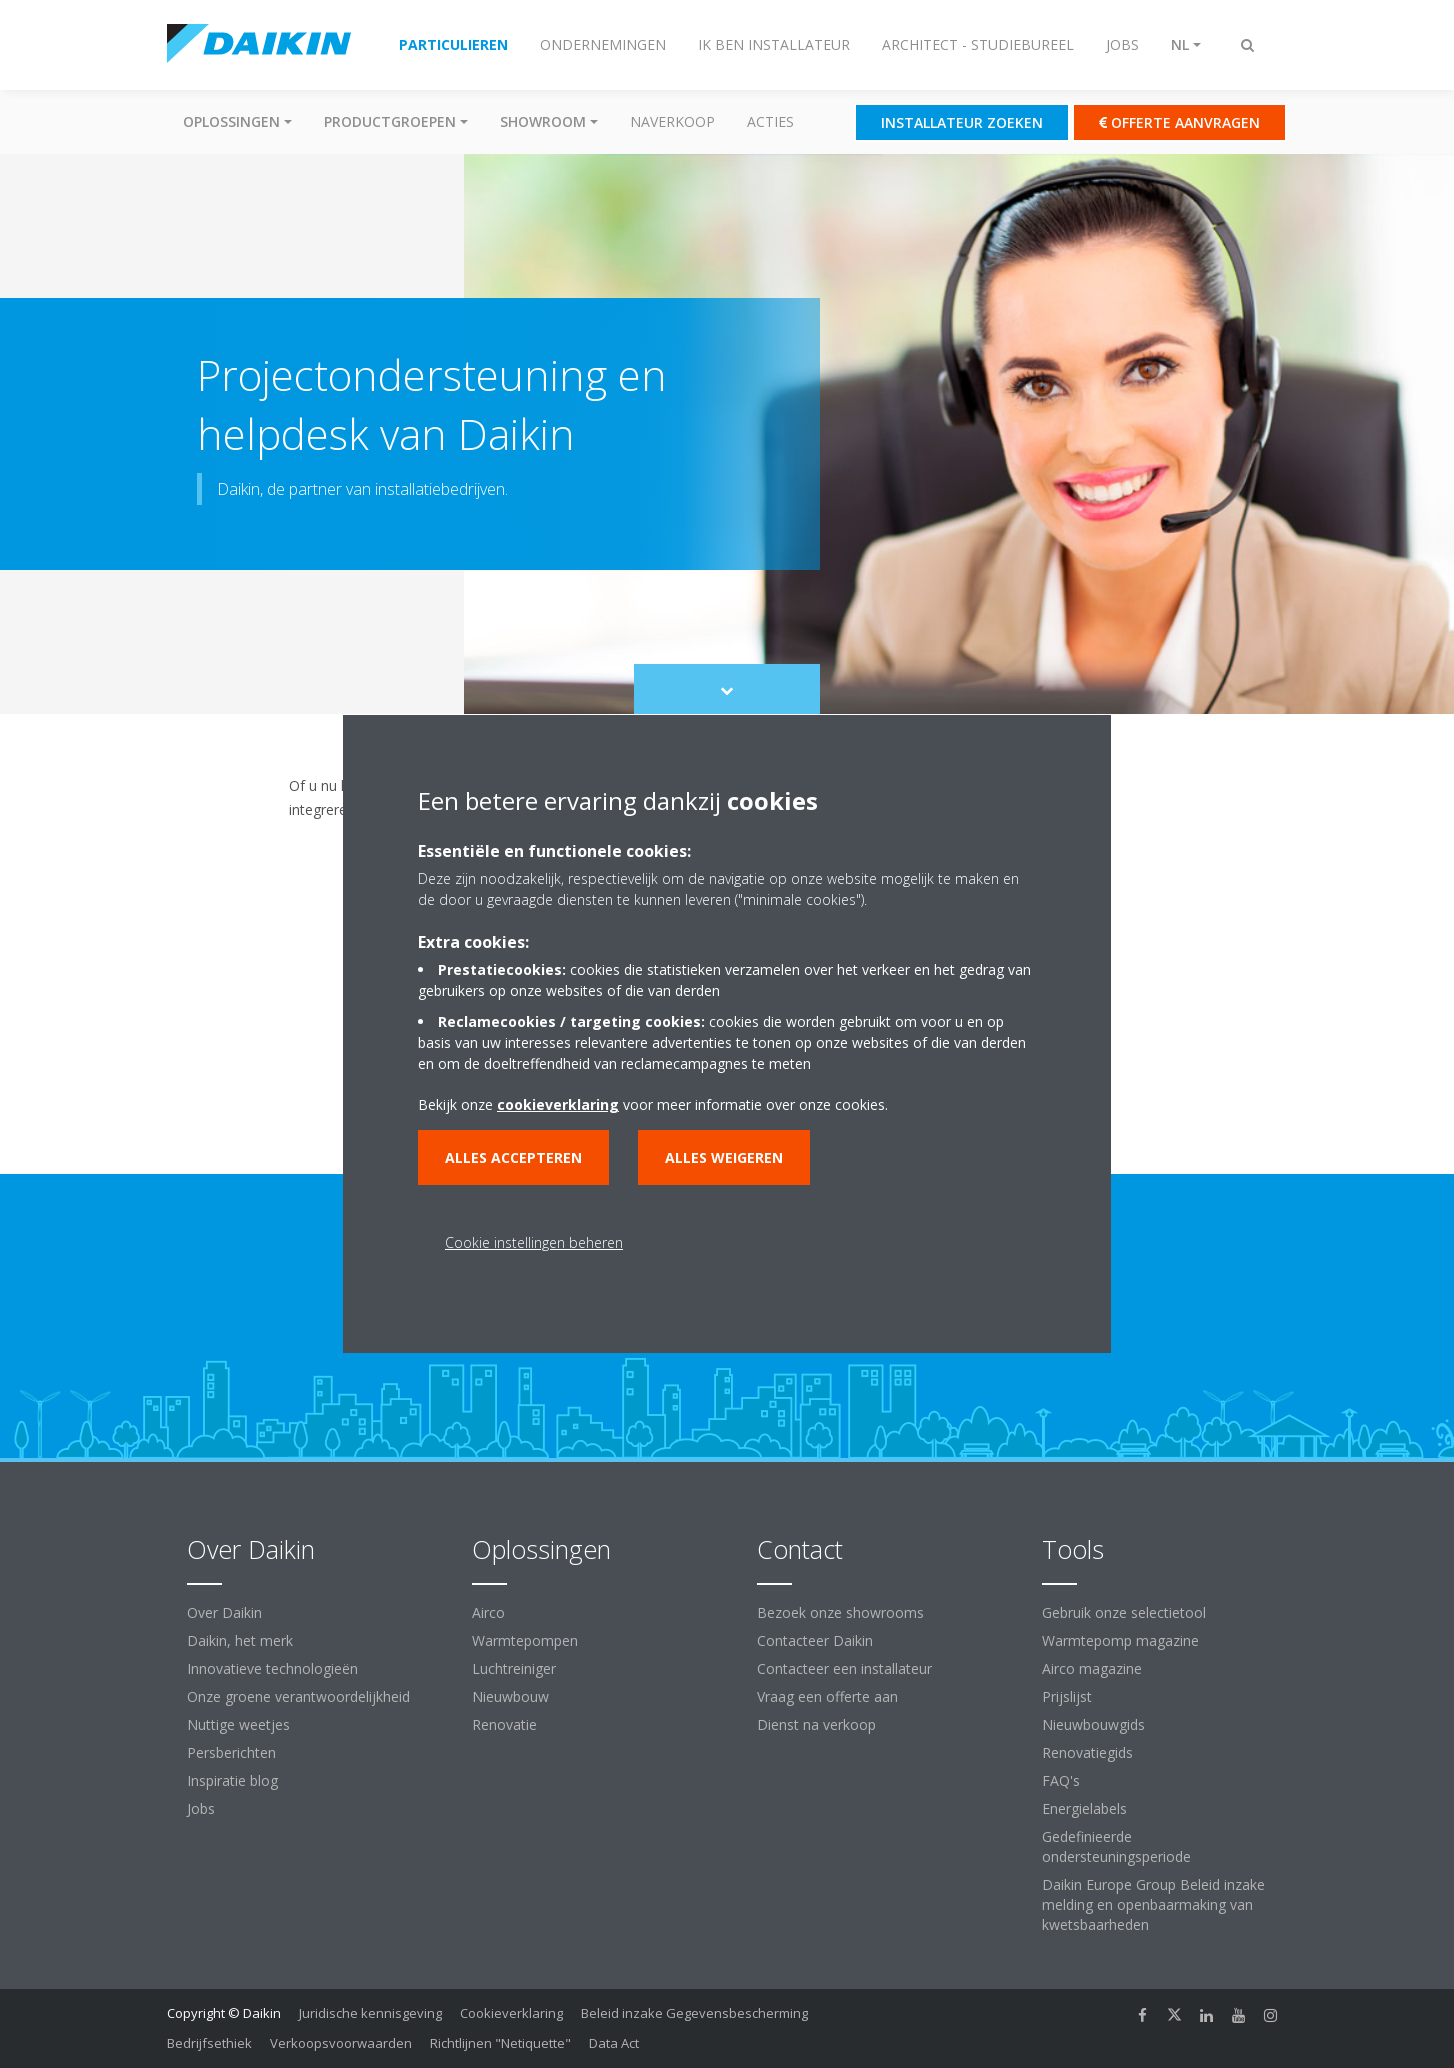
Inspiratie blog (232, 1780)
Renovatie (504, 1724)
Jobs (201, 1808)
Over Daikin (224, 1612)
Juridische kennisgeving (370, 2013)
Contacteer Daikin (815, 1640)
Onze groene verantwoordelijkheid (298, 1696)
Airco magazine (1092, 1668)
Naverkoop (672, 121)
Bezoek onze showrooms (840, 1612)
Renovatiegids (1087, 1752)
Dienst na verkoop (816, 1724)
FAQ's (1061, 1780)
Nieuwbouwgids (1093, 1724)
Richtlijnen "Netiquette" (500, 2043)
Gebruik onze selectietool (1124, 1612)
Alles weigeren (724, 1157)
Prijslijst (1067, 1696)
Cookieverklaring (511, 2013)
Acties (770, 121)
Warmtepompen (525, 1640)
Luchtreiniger (514, 1668)
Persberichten (231, 1752)
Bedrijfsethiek (209, 2043)
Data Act (614, 2043)
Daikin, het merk (240, 1640)
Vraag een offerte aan (827, 1696)
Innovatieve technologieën (272, 1668)
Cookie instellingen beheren (534, 1242)
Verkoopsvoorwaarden (341, 2043)
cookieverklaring (558, 1104)
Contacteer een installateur (844, 1668)
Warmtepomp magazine (1120, 1640)
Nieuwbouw (510, 1696)
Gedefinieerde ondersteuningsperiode (1116, 1846)
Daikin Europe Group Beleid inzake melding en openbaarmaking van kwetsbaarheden (1153, 1904)
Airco (488, 1612)
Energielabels (1084, 1808)
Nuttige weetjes (238, 1724)
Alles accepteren (513, 1157)
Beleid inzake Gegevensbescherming (694, 2013)
